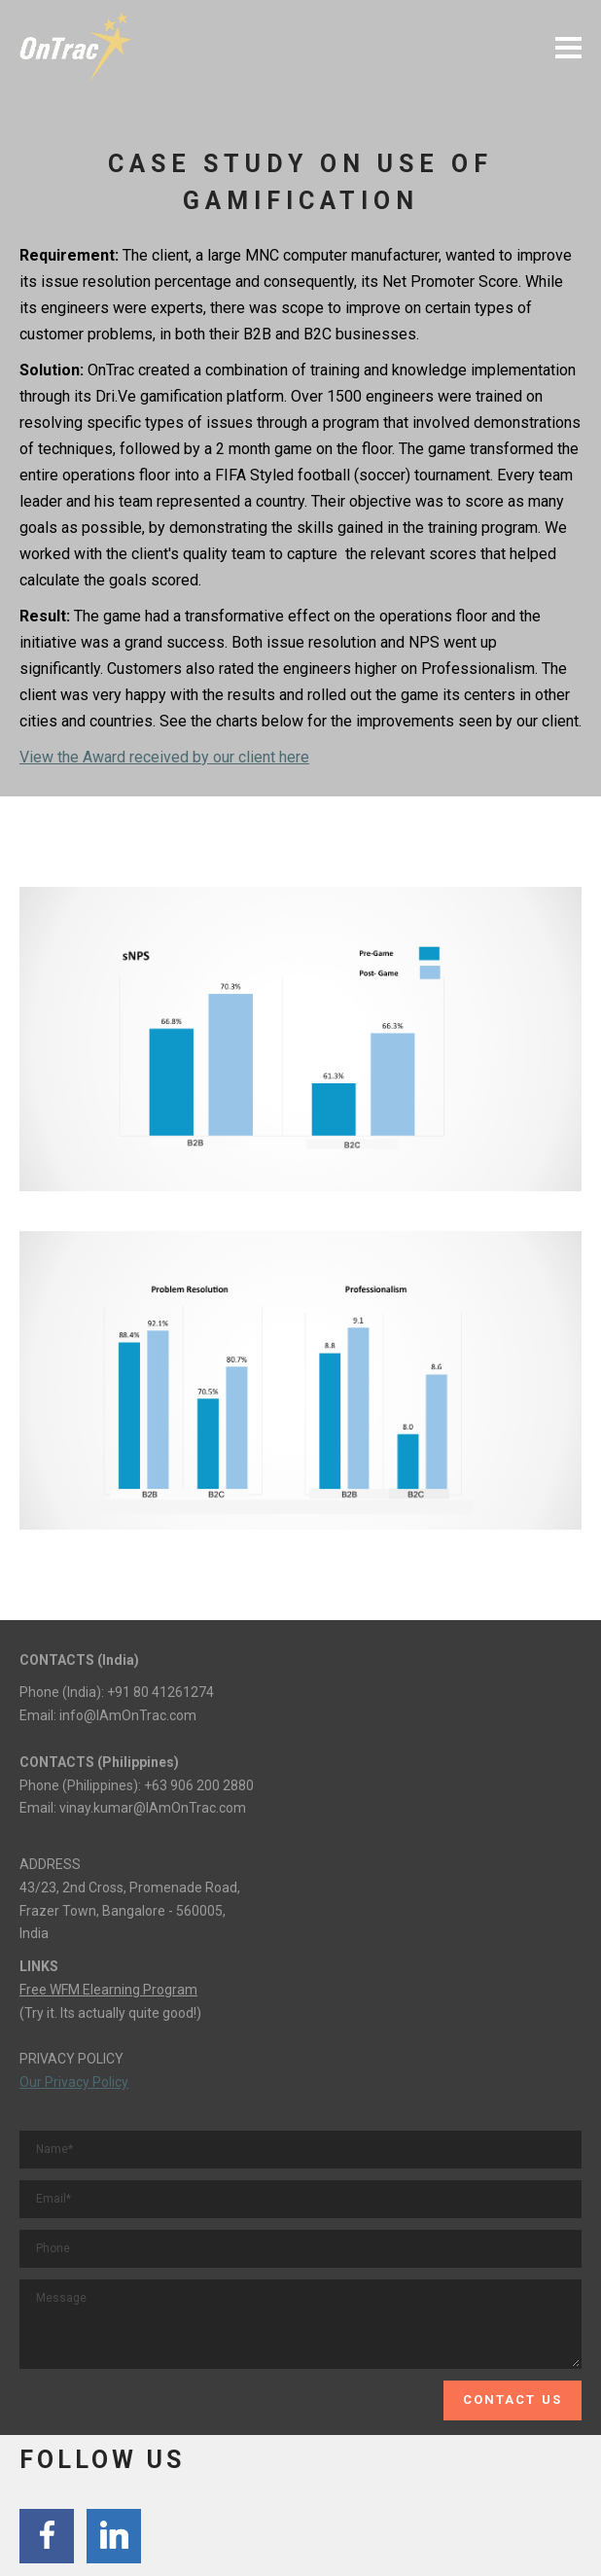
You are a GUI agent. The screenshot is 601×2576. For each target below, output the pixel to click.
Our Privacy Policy (73, 2082)
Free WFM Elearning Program (108, 1989)
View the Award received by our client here (164, 757)
